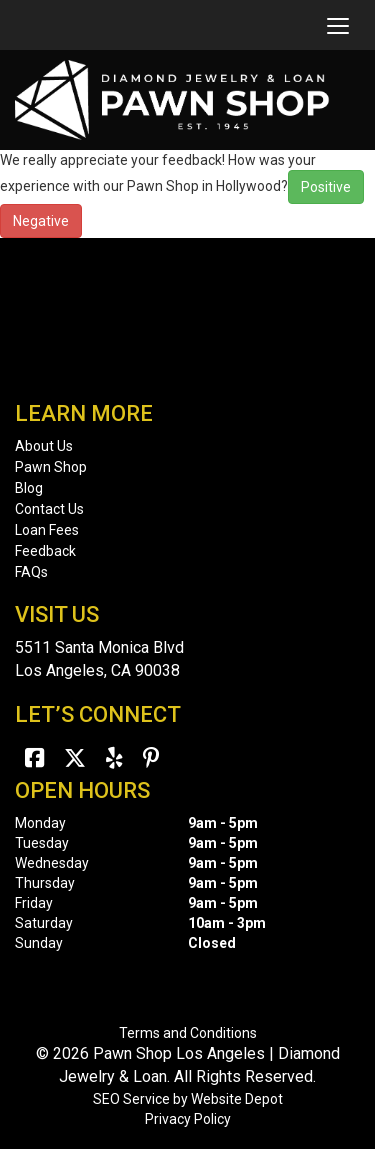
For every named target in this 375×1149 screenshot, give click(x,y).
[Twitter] (75, 758)
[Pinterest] (151, 758)
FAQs (31, 572)
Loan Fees (47, 530)
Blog (29, 488)
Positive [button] (326, 187)
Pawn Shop (51, 467)
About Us (44, 446)
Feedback (45, 551)
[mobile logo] (15, 25)
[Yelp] (114, 758)
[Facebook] (34, 758)
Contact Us (49, 509)
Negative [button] (41, 221)
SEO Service (131, 1099)
